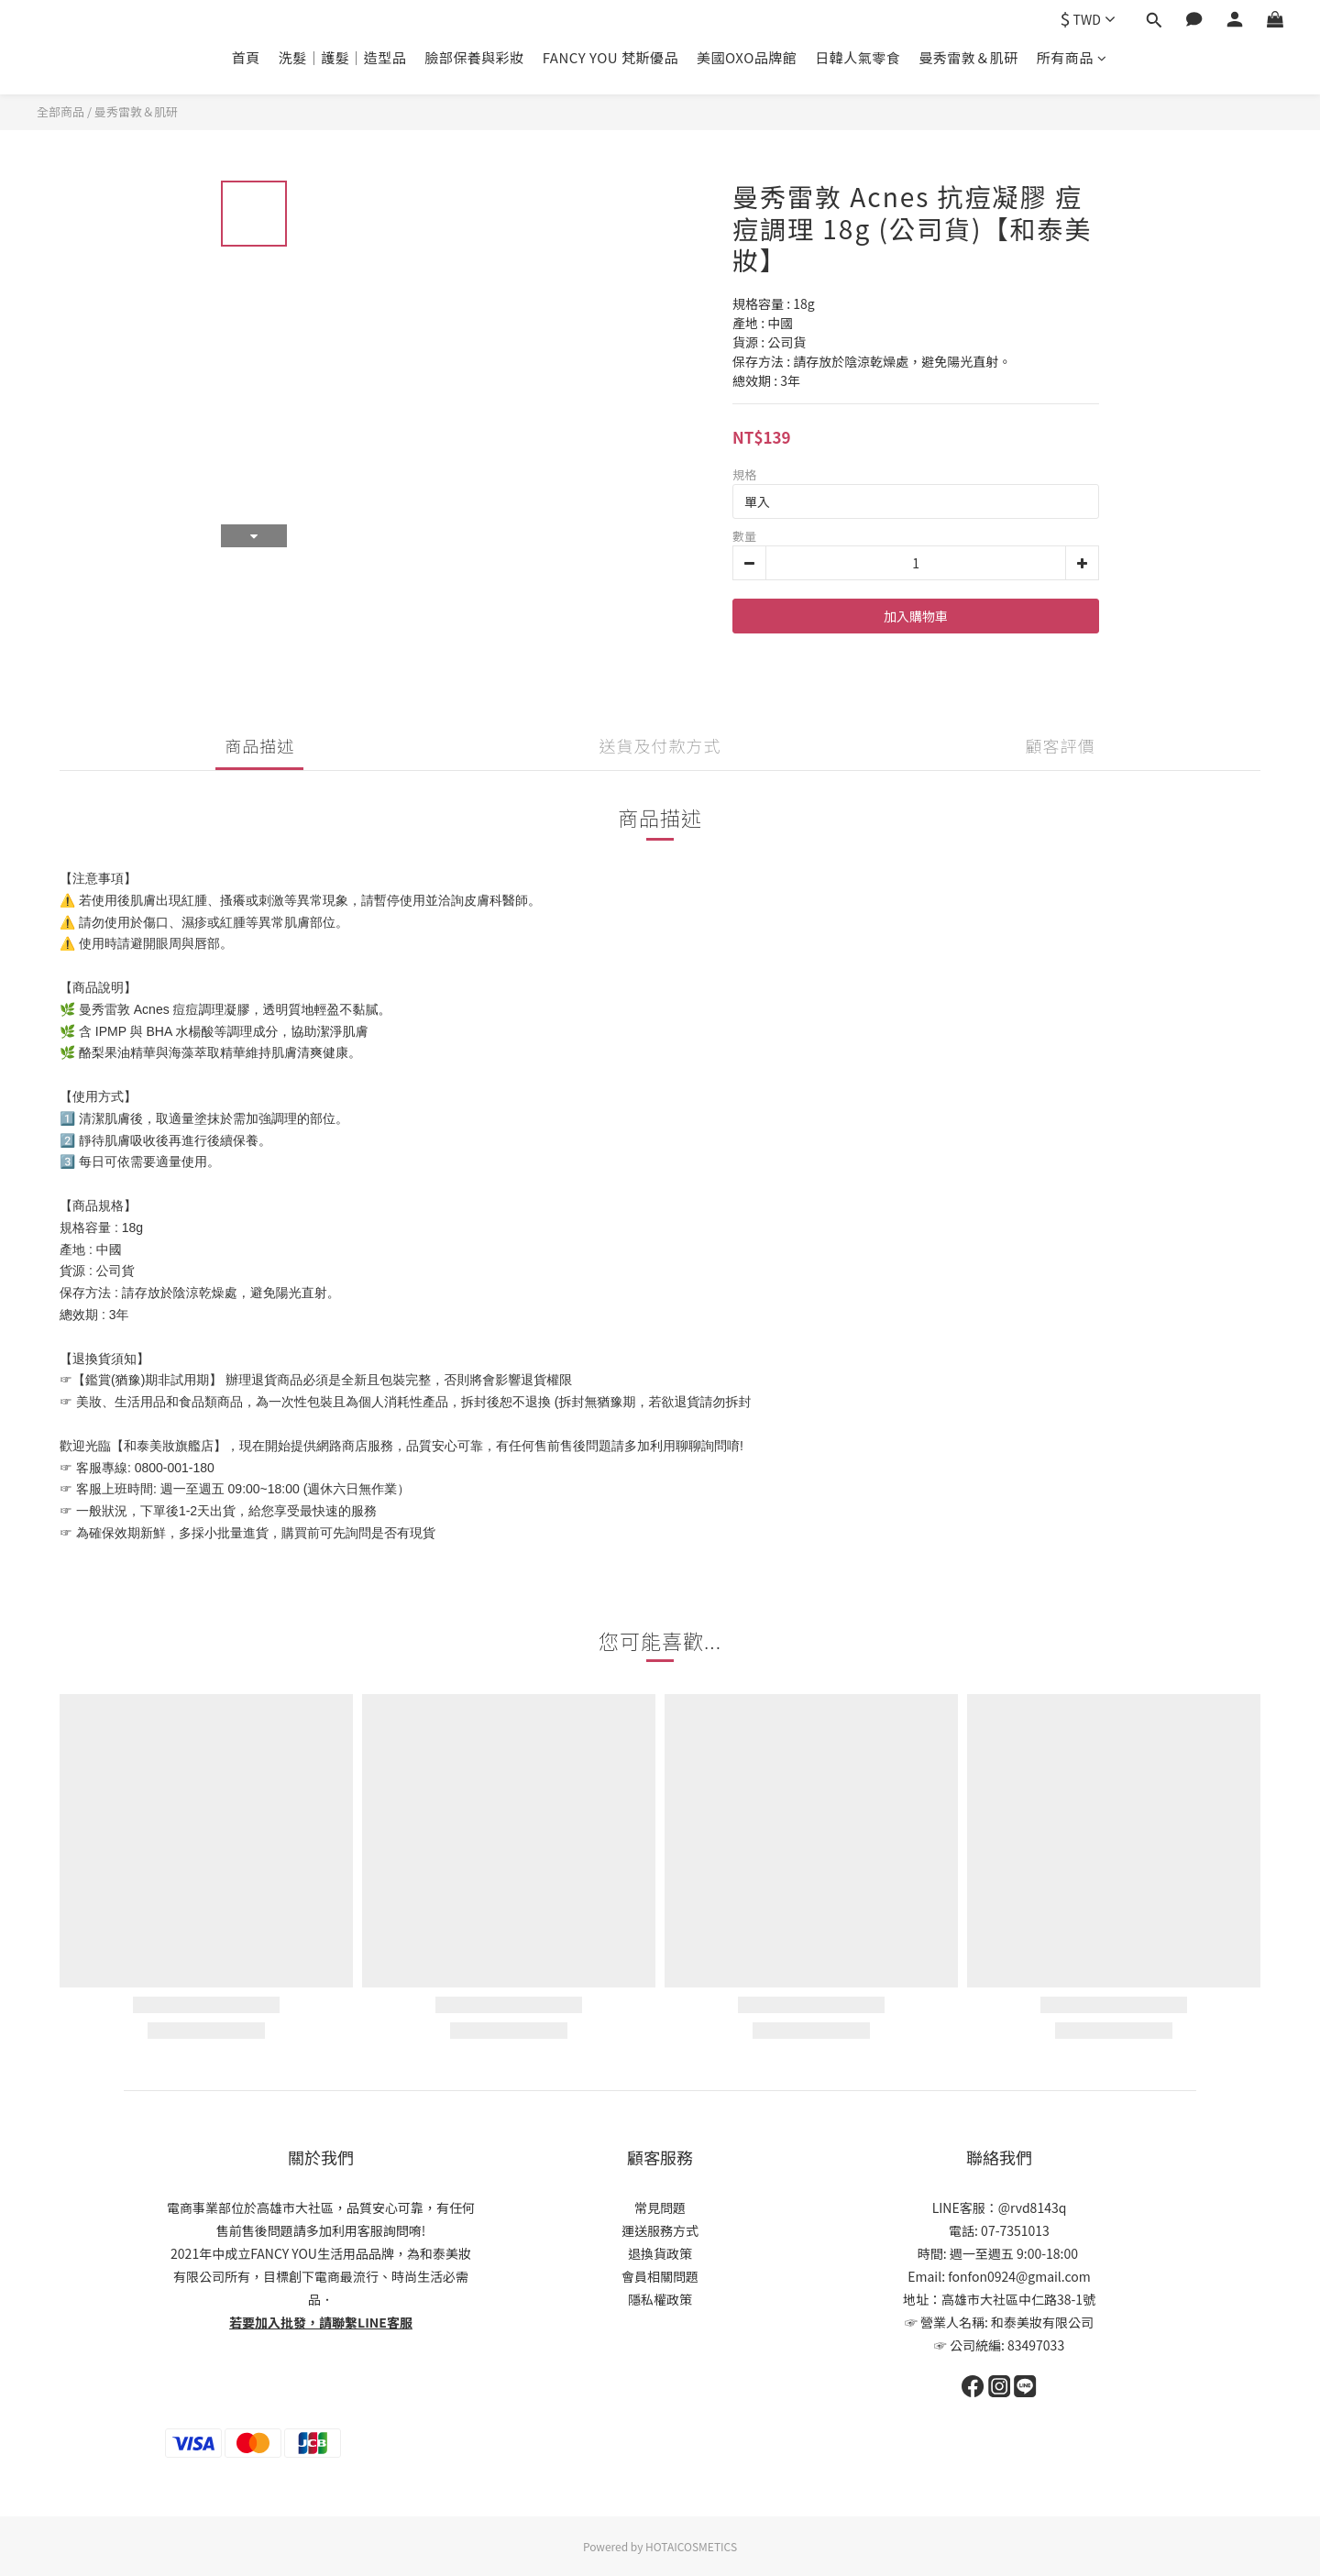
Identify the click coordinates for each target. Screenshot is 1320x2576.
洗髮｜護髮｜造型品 (343, 57)
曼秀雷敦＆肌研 (968, 57)
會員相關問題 (660, 2276)
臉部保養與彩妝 (474, 57)
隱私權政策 (660, 2299)
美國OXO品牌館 (747, 57)
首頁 (246, 57)
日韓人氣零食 (857, 57)
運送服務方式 (660, 2230)
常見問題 (660, 2207)
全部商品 (60, 111)
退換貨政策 (660, 2253)
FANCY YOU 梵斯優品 (610, 57)
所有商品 (1072, 57)
